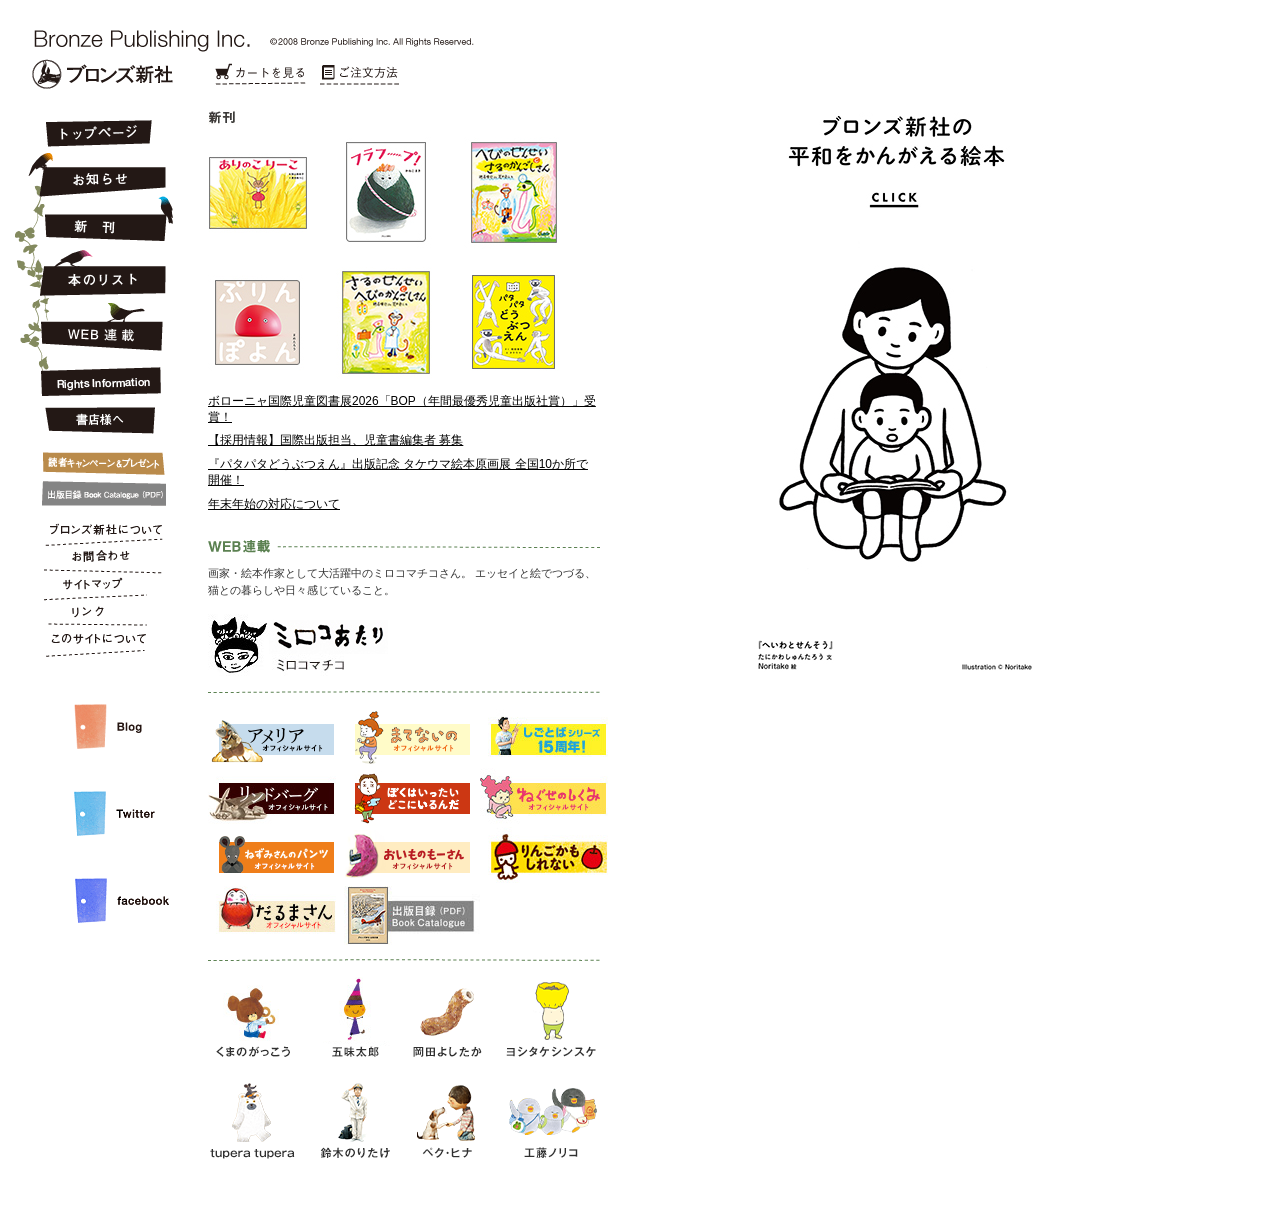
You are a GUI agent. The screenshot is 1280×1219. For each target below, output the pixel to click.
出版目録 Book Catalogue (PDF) (97, 494)
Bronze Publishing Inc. (102, 74)
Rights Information (97, 378)
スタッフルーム (97, 706)
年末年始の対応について (274, 504)
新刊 (97, 220)
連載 (97, 326)
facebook (97, 884)
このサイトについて (97, 644)
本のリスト (97, 272)
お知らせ (97, 172)
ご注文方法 (360, 75)
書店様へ (97, 421)
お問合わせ (97, 560)
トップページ (97, 135)
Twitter (97, 797)
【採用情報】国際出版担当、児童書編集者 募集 (335, 440)
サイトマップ (97, 588)
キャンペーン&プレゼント (97, 459)
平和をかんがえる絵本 (883, 489)
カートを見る (260, 75)
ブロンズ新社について (97, 532)
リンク (97, 616)
